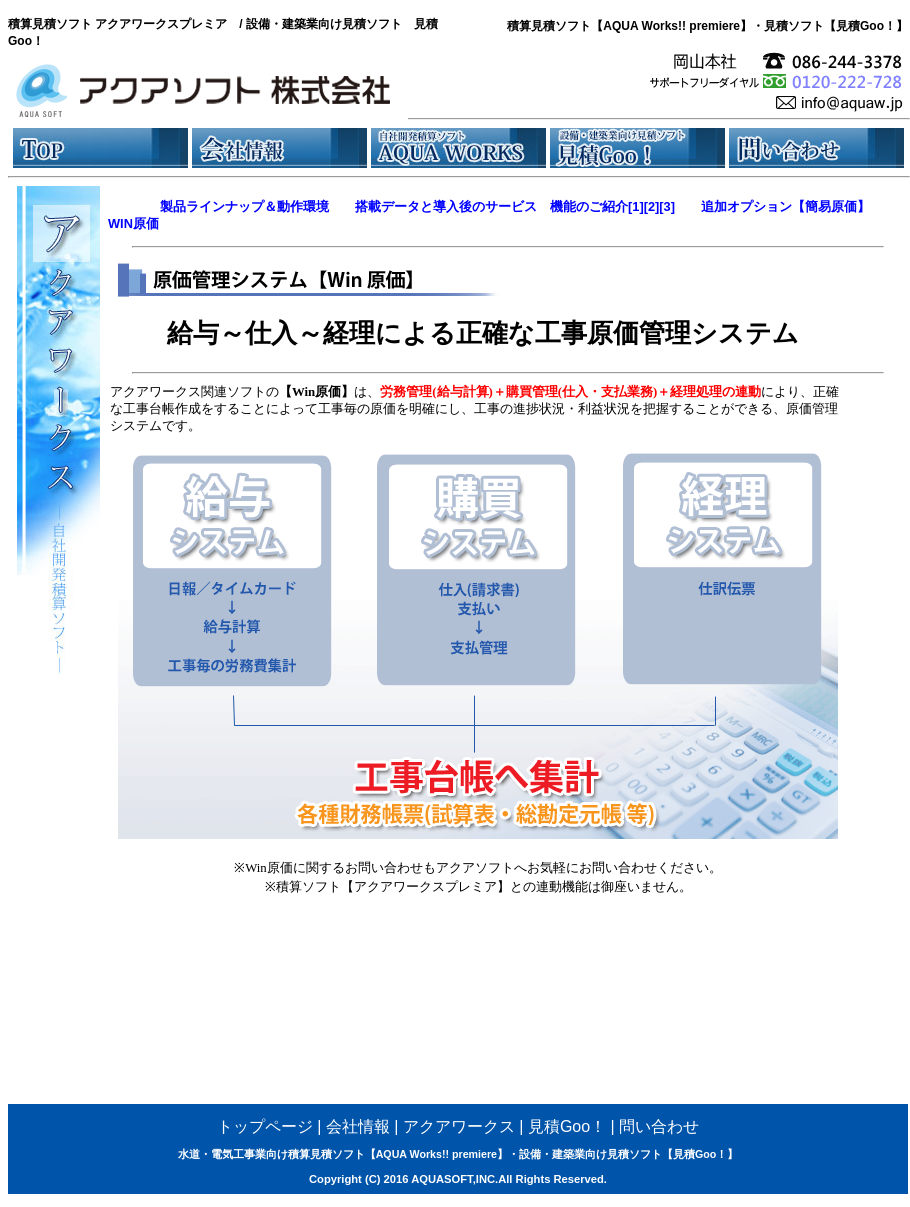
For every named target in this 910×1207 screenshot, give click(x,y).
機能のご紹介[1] (597, 206)
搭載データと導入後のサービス (446, 206)
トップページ (265, 1126)
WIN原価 (133, 223)
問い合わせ (659, 1126)
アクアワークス (459, 1126)
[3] (667, 206)
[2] (652, 206)
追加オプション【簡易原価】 (785, 206)
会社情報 (358, 1126)
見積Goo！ (567, 1126)
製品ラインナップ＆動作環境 (244, 206)
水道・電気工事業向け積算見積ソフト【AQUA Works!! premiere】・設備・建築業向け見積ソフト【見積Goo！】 (458, 1154)
